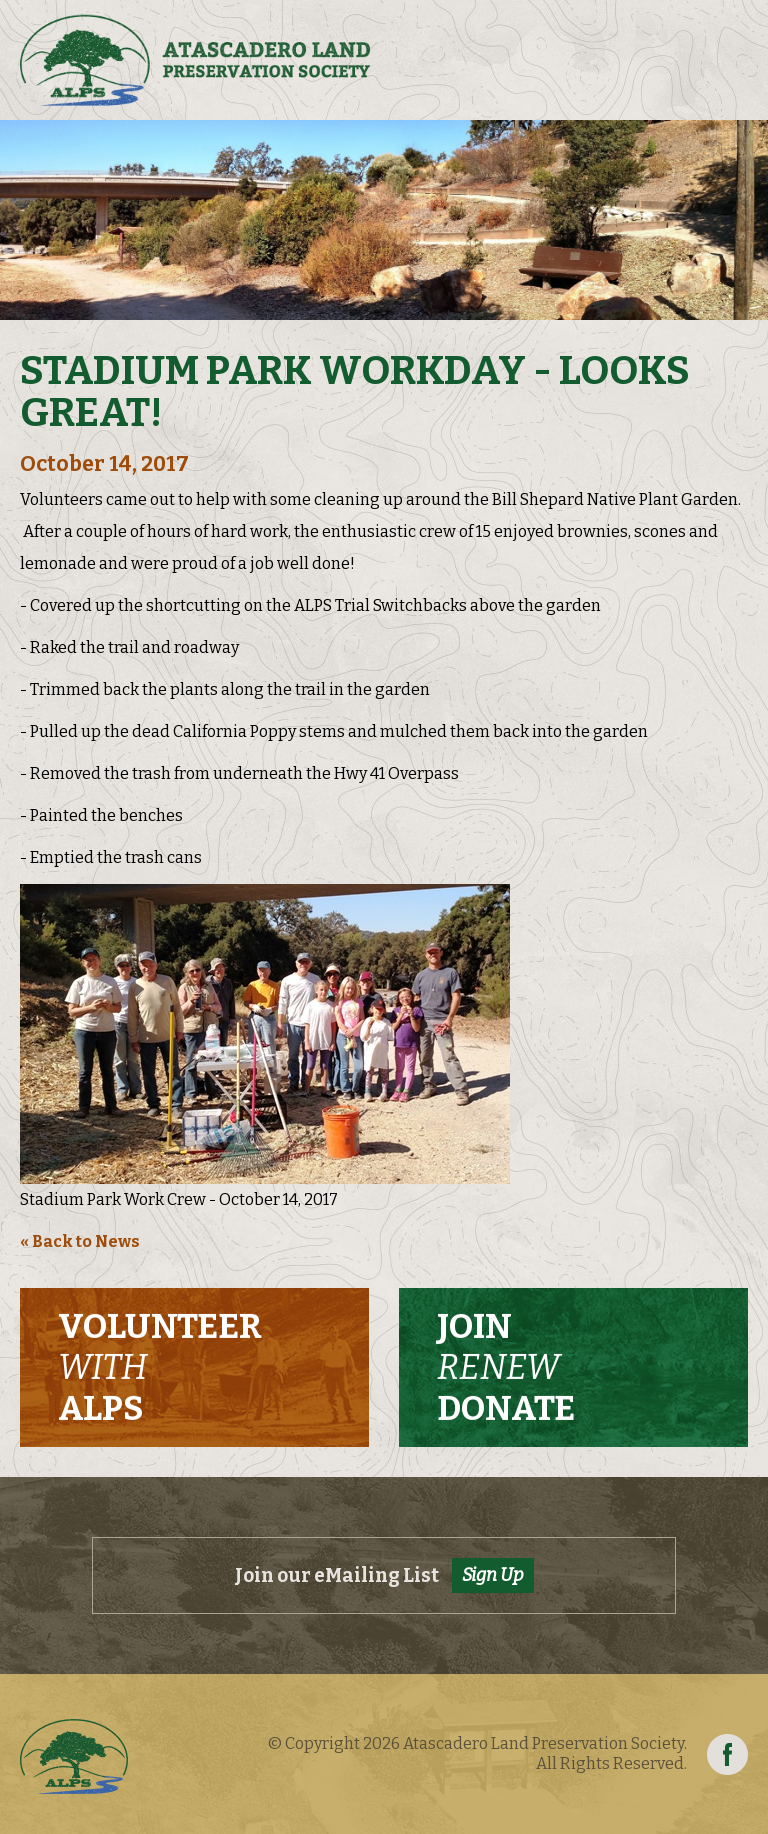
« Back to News (80, 1241)
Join (506, 1368)
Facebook (727, 1754)
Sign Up (493, 1575)
